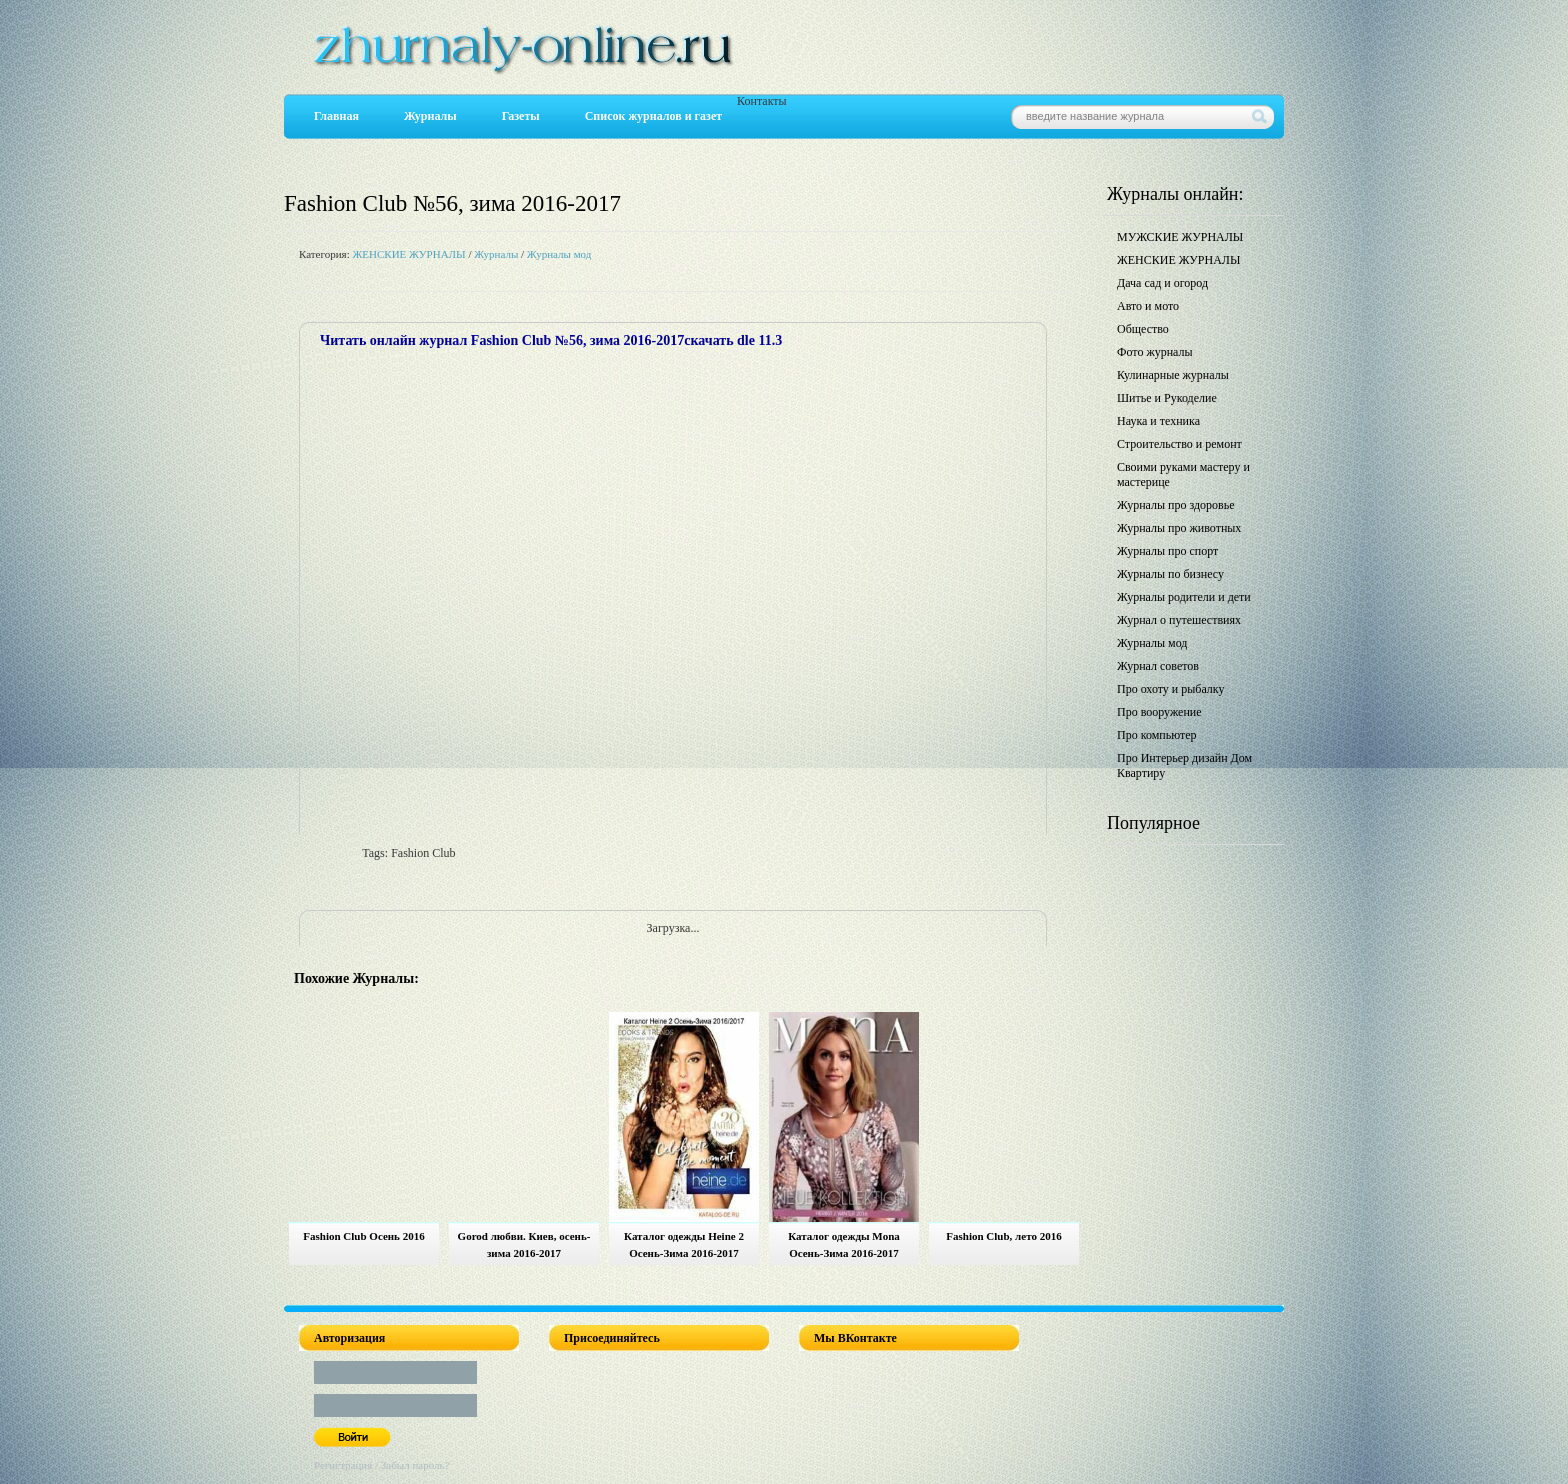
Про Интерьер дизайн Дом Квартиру (1184, 765)
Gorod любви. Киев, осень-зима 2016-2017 (524, 1244)
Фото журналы (1155, 352)
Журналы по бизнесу (1170, 574)
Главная (336, 116)
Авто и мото (1148, 306)
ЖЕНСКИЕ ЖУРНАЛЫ (408, 254)
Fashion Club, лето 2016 (1003, 1236)
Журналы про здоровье (1176, 505)
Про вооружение (1159, 712)
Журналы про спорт (1167, 551)
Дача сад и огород (1162, 283)
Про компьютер (1157, 735)
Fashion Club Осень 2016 (363, 1236)
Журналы (430, 116)
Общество (1143, 329)
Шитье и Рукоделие (1167, 398)
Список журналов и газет (653, 116)
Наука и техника (1158, 421)
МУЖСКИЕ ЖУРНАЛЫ (1180, 237)
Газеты (521, 116)
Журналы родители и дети (1184, 597)
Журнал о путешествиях (1179, 620)
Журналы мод (559, 254)
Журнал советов (1158, 666)
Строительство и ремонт (1179, 444)
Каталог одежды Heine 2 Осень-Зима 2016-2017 (684, 1244)
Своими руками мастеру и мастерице (1183, 474)
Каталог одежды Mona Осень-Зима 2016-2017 (844, 1244)
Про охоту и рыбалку (1171, 689)
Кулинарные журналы (1173, 375)
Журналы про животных (1179, 528)
